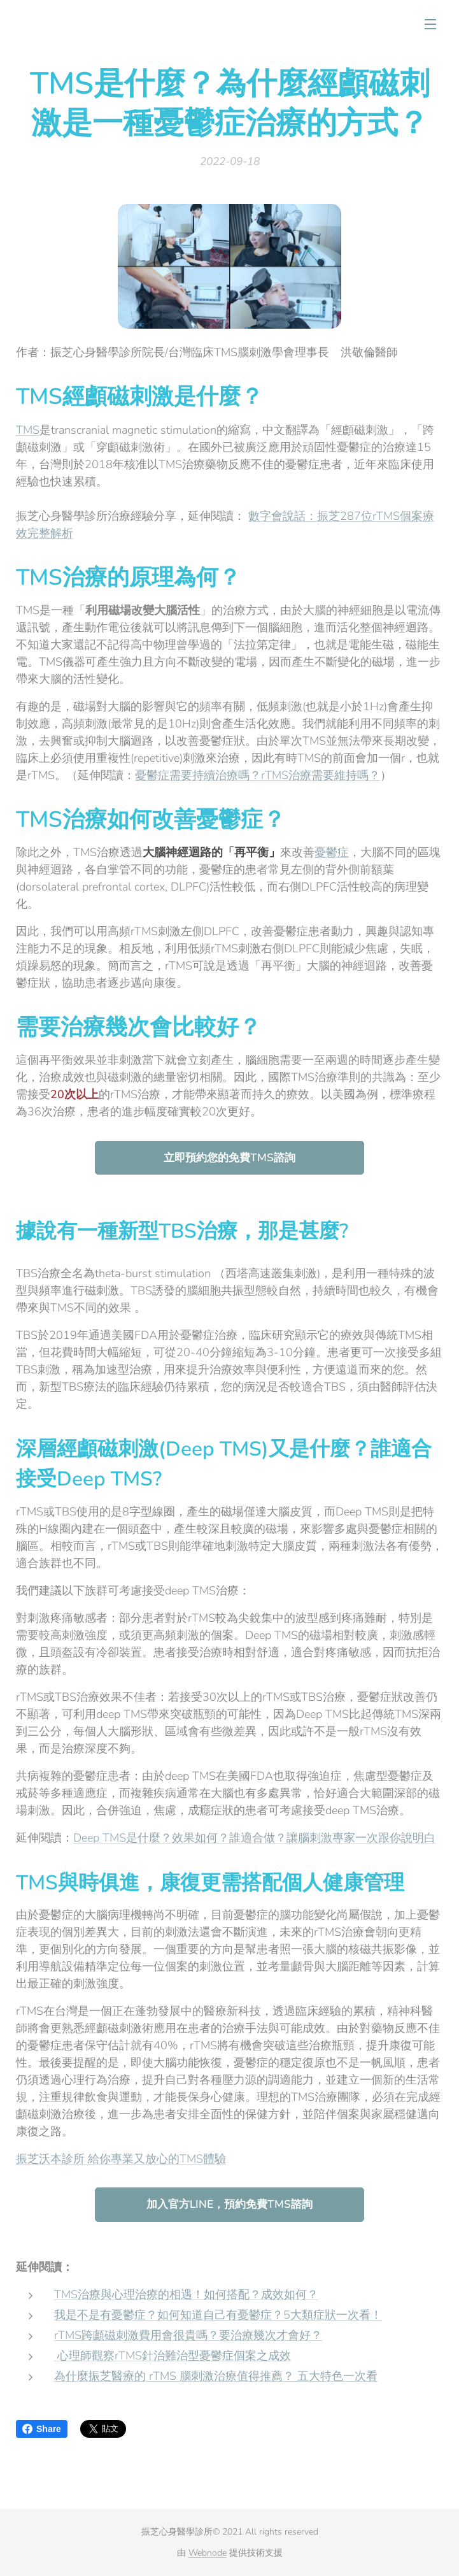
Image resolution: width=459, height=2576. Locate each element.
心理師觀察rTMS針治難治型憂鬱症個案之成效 (174, 2355)
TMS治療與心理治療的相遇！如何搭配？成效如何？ (186, 2294)
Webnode (207, 2553)
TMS (27, 429)
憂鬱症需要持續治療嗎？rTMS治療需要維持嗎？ (257, 775)
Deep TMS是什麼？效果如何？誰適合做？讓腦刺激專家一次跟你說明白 (254, 1837)
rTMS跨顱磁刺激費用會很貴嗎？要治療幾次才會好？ (188, 2335)
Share (41, 2429)
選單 (430, 24)
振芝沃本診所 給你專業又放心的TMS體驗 (121, 2158)
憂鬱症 (331, 852)
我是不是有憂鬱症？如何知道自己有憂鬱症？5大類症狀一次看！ (218, 2314)
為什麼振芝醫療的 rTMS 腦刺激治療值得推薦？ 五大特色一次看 (216, 2376)
